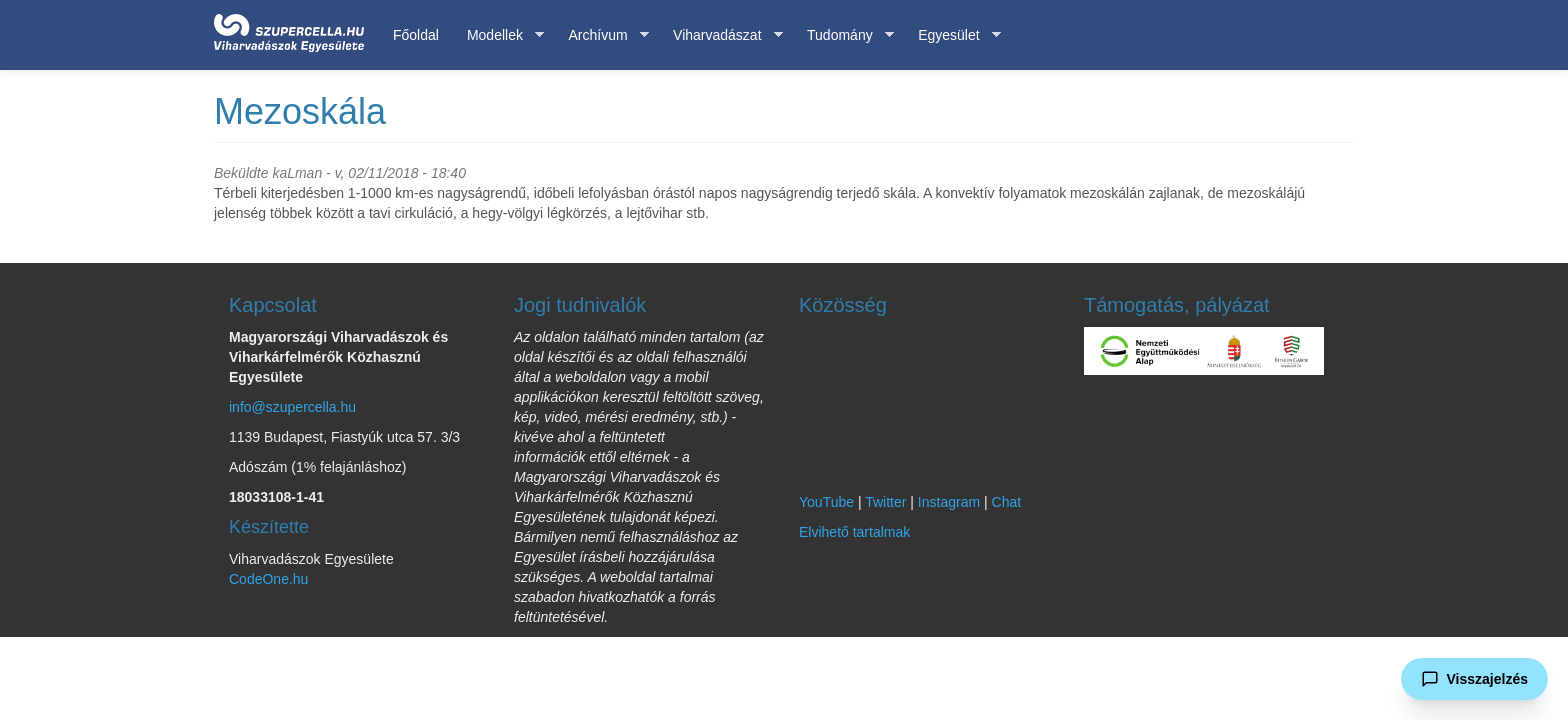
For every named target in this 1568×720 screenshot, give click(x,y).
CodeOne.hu (268, 579)
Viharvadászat (720, 35)
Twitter (885, 502)
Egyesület (952, 35)
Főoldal (416, 35)
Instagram (949, 502)
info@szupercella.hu (292, 407)
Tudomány (843, 35)
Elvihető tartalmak (854, 532)
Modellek (498, 35)
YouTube (826, 502)
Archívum (601, 35)
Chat (1007, 502)
